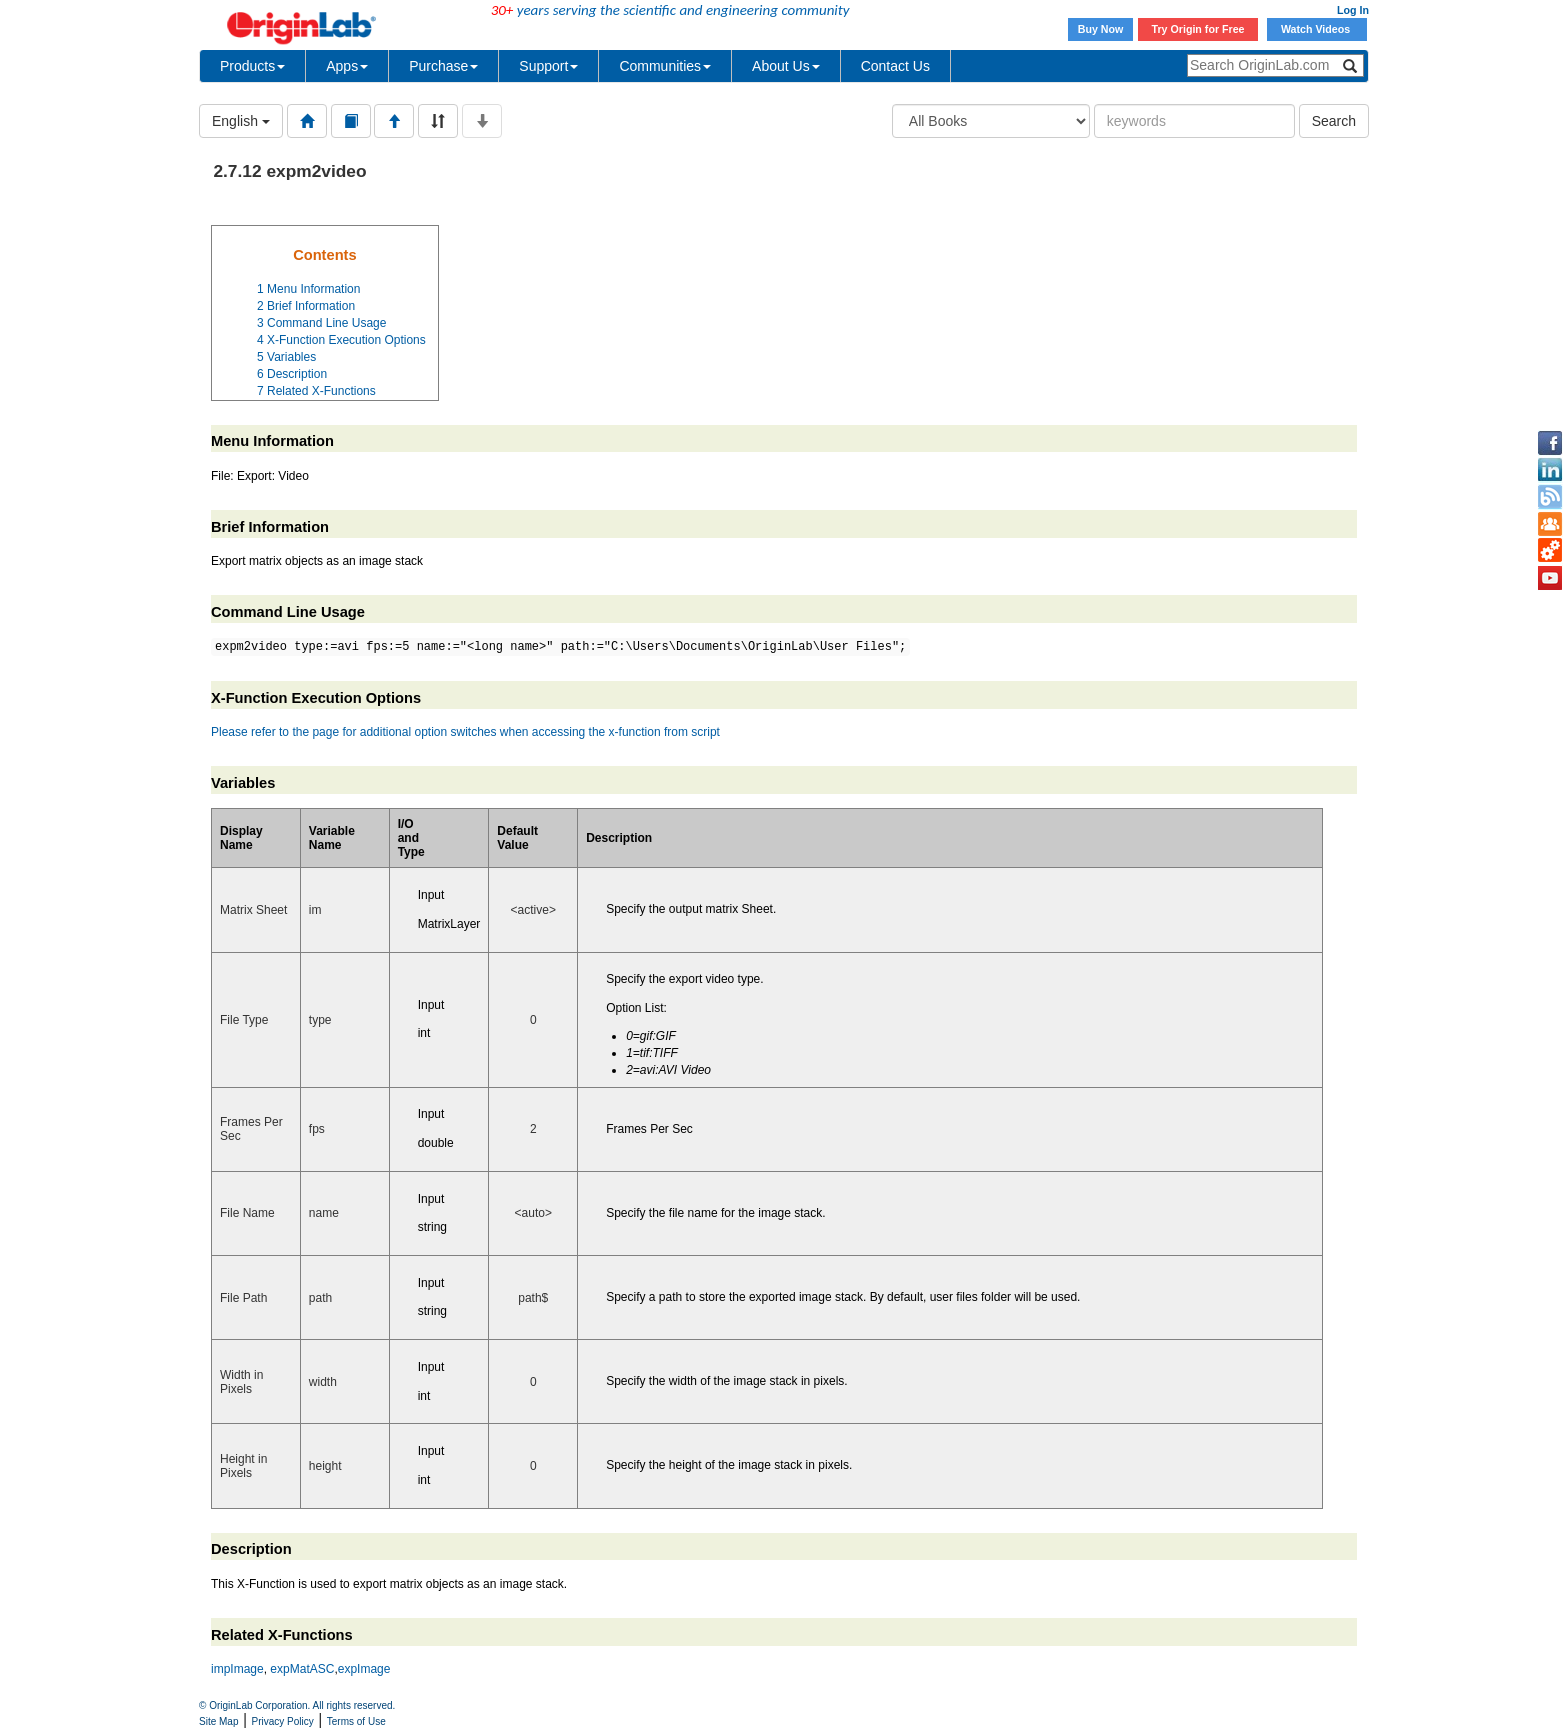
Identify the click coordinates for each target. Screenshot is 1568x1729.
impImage (237, 1669)
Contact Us (895, 66)
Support (548, 66)
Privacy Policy (283, 1721)
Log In (1353, 10)
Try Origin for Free (1198, 29)
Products (252, 66)
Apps (347, 66)
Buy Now (1101, 29)
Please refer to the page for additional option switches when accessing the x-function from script (465, 732)
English (241, 121)
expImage (364, 1669)
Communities (665, 66)
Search (1334, 121)
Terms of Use (356, 1721)
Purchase (443, 66)
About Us (786, 66)
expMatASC (302, 1669)
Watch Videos (1317, 29)
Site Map (218, 1721)
